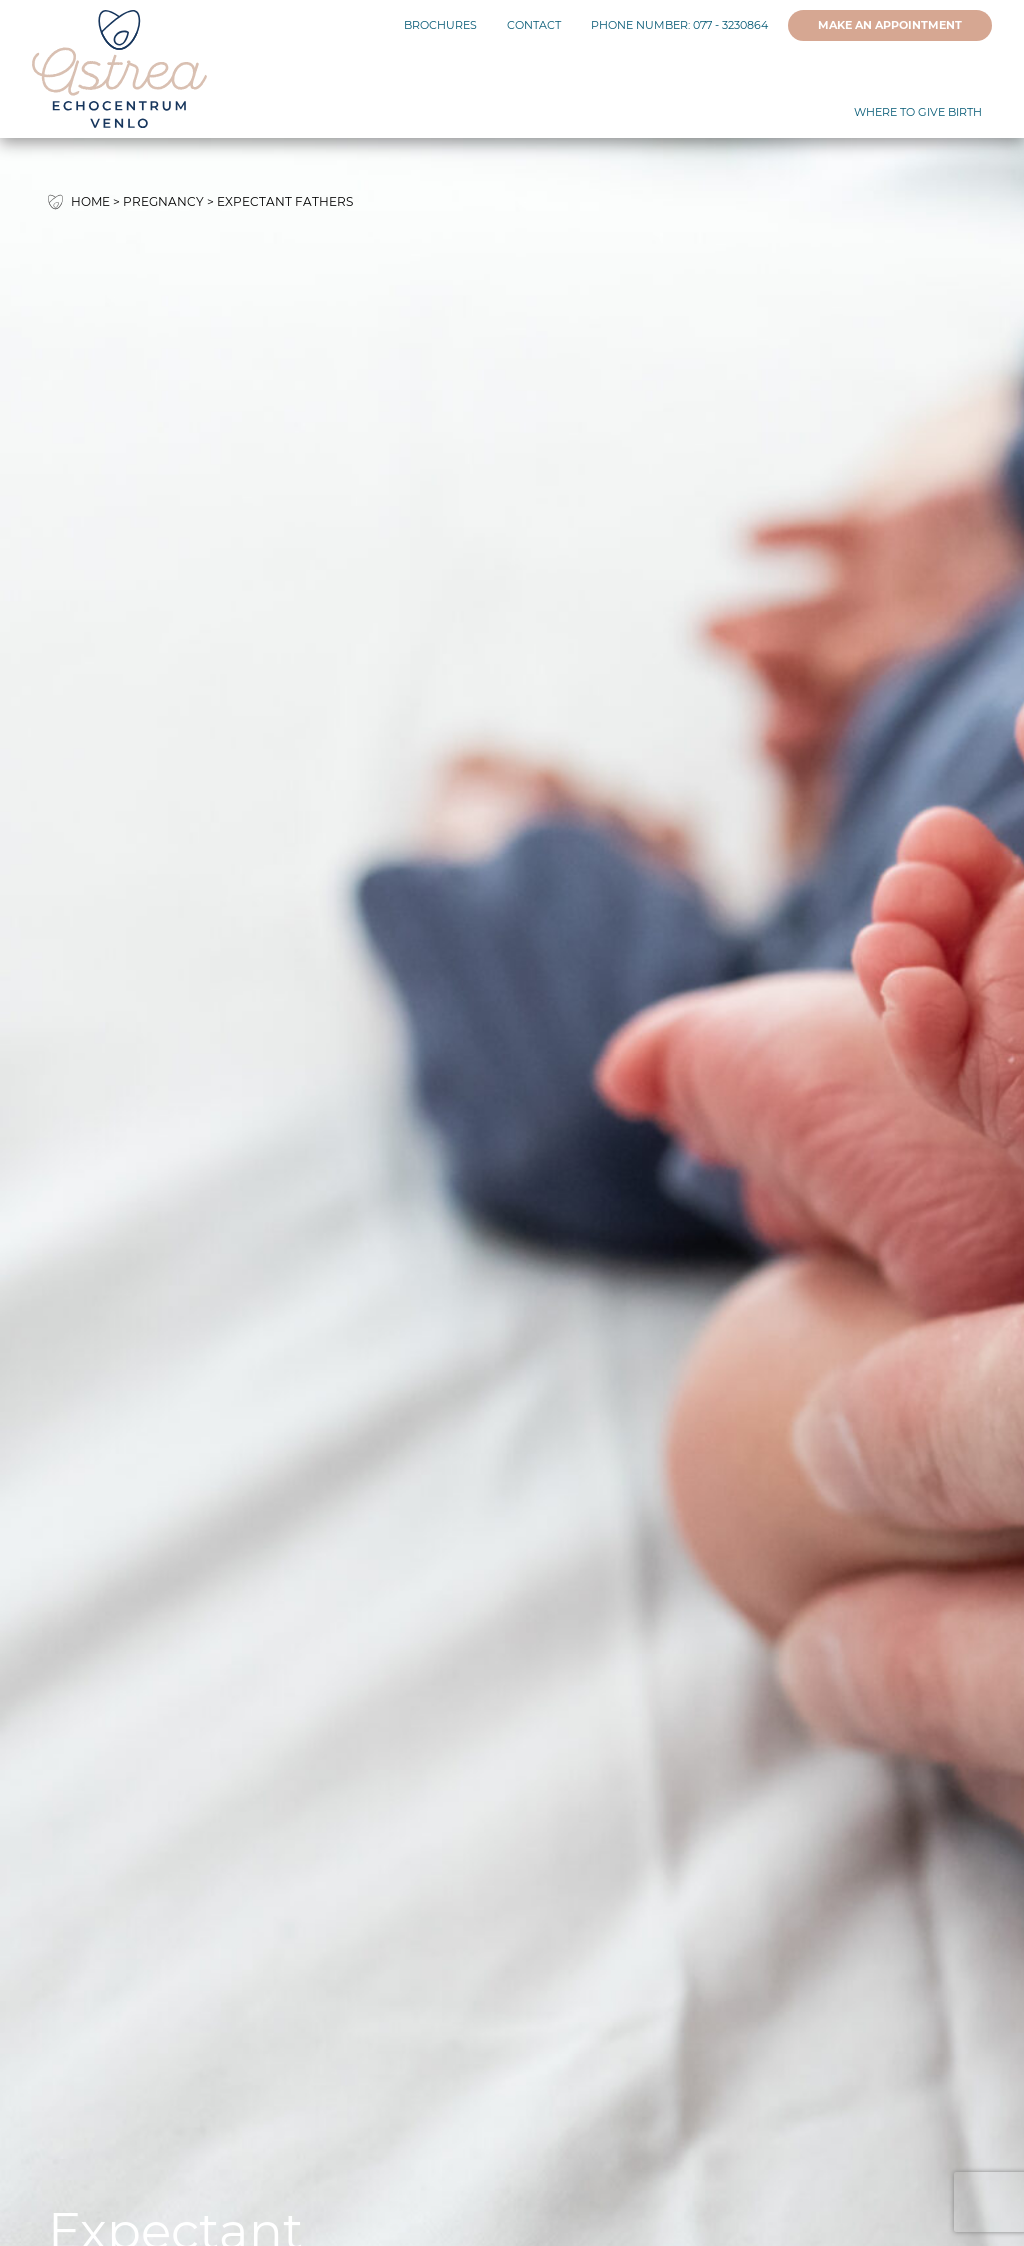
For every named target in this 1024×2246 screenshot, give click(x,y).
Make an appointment (890, 25)
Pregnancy (163, 201)
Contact (534, 25)
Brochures (440, 25)
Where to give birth (918, 112)
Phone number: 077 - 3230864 (679, 25)
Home (90, 201)
